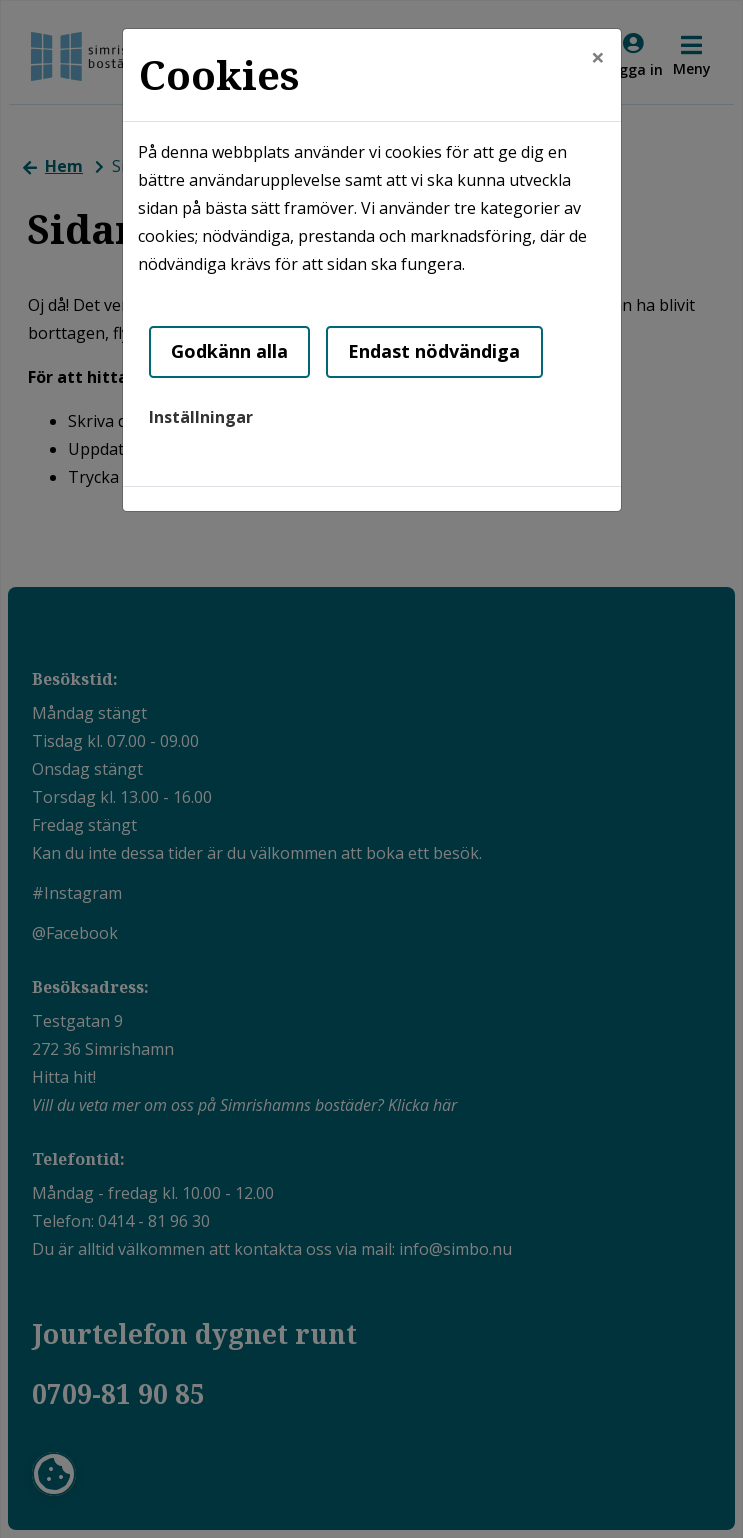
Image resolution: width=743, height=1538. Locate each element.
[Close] (598, 57)
